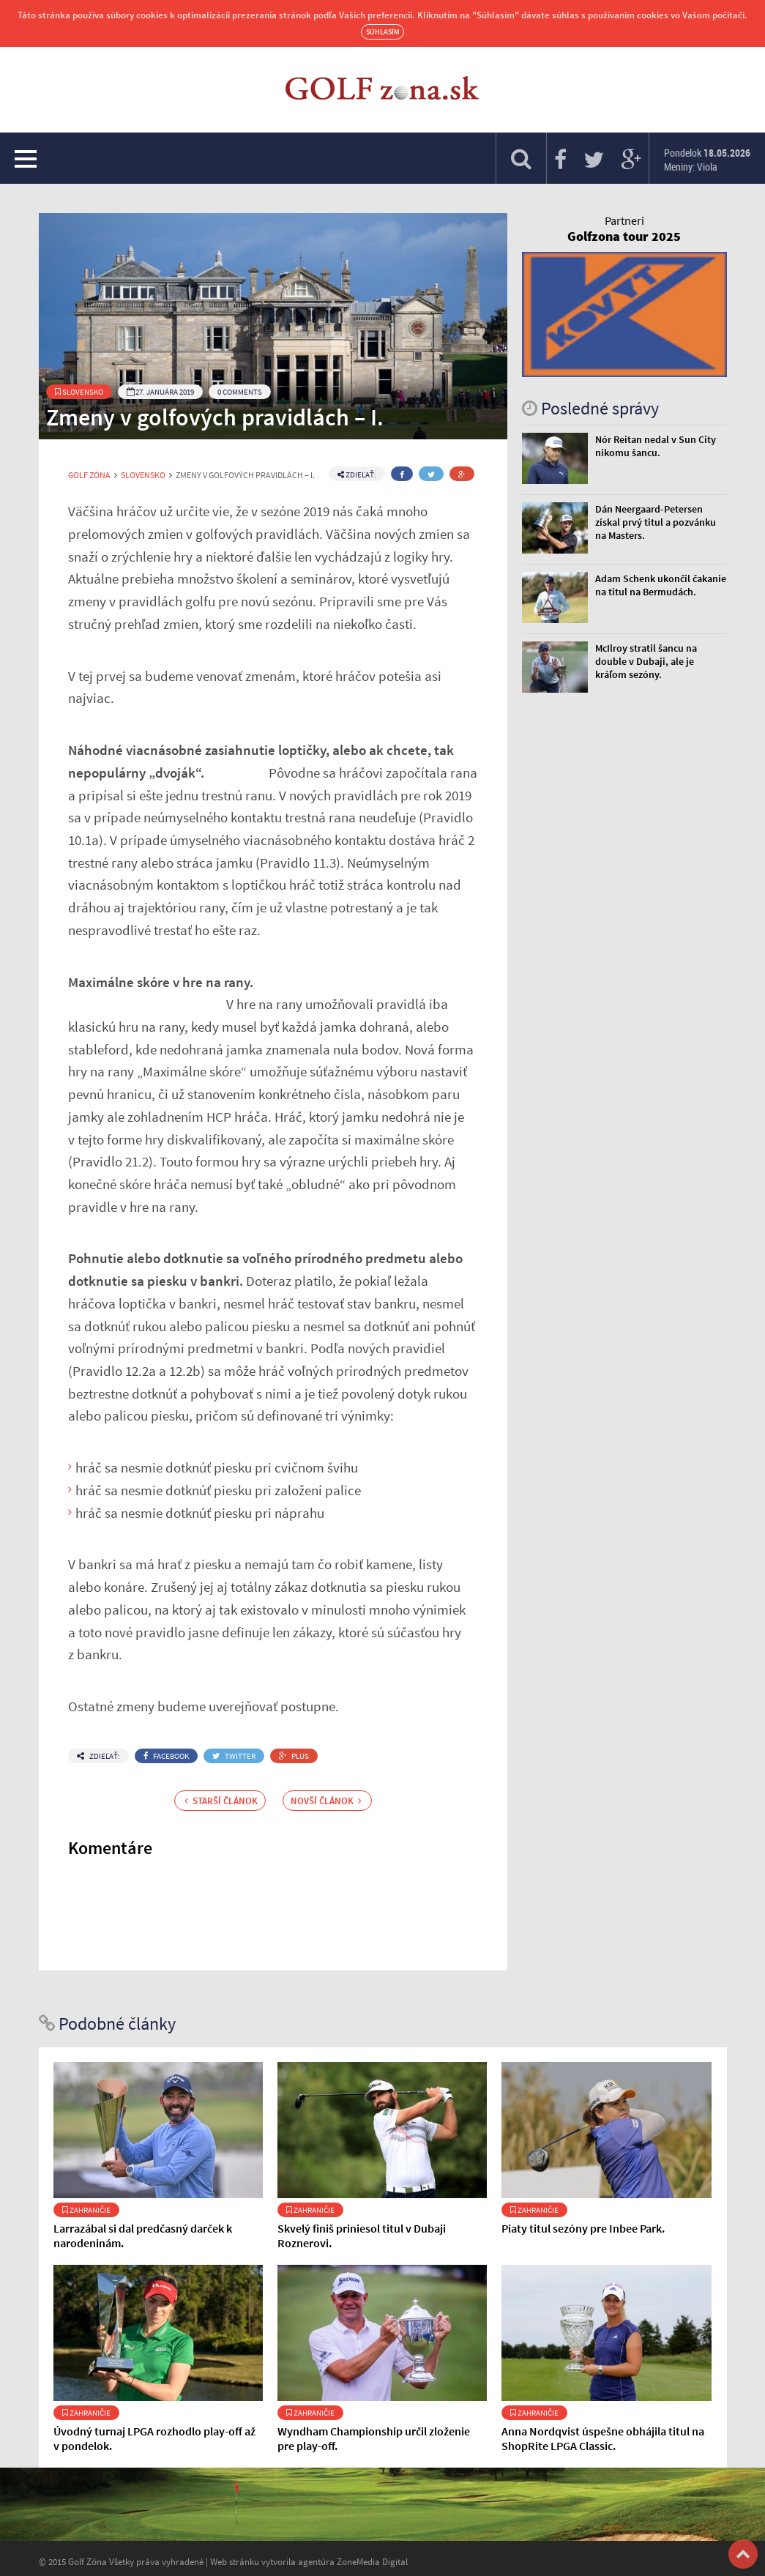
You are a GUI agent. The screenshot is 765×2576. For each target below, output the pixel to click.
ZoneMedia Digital (372, 2561)
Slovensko (79, 392)
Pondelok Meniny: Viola (707, 160)
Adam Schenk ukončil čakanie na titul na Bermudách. (660, 585)
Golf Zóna (89, 475)
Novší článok (326, 1800)
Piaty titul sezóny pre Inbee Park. (583, 2228)
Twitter (233, 1756)
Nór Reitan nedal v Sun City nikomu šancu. (655, 446)
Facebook (166, 1756)
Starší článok (221, 1800)
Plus (294, 1756)
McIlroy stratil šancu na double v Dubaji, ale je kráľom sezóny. (646, 661)
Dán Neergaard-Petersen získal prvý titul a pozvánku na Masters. (655, 522)
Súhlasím (382, 32)
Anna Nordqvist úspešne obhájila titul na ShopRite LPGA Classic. (602, 2438)
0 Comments (239, 392)
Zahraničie (86, 2210)
